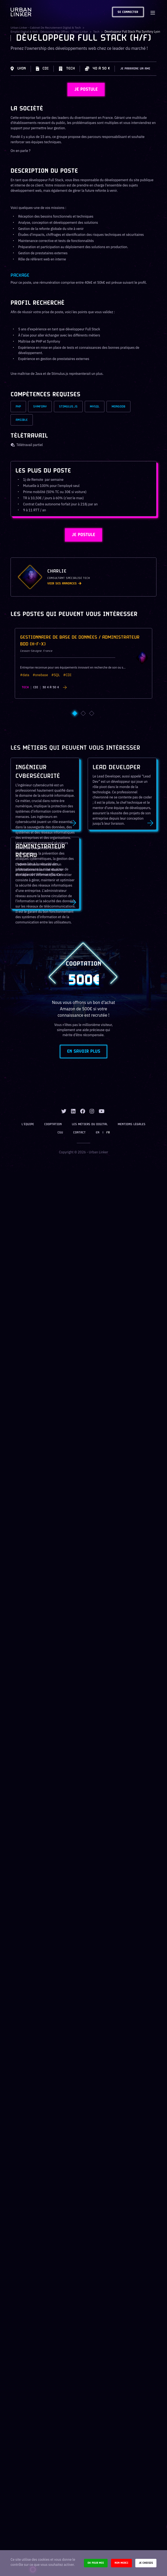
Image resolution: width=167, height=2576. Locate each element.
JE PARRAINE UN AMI (135, 69)
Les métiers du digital (90, 1125)
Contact (79, 1134)
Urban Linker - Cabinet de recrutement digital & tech (46, 27)
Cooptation (53, 1125)
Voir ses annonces (64, 584)
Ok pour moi (96, 2563)
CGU (60, 1134)
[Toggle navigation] (152, 12)
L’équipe (28, 1125)
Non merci (121, 2563)
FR (108, 1134)
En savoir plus (83, 1052)
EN (97, 1134)
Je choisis (146, 2563)
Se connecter (128, 12)
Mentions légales (131, 1125)
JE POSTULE (86, 90)
